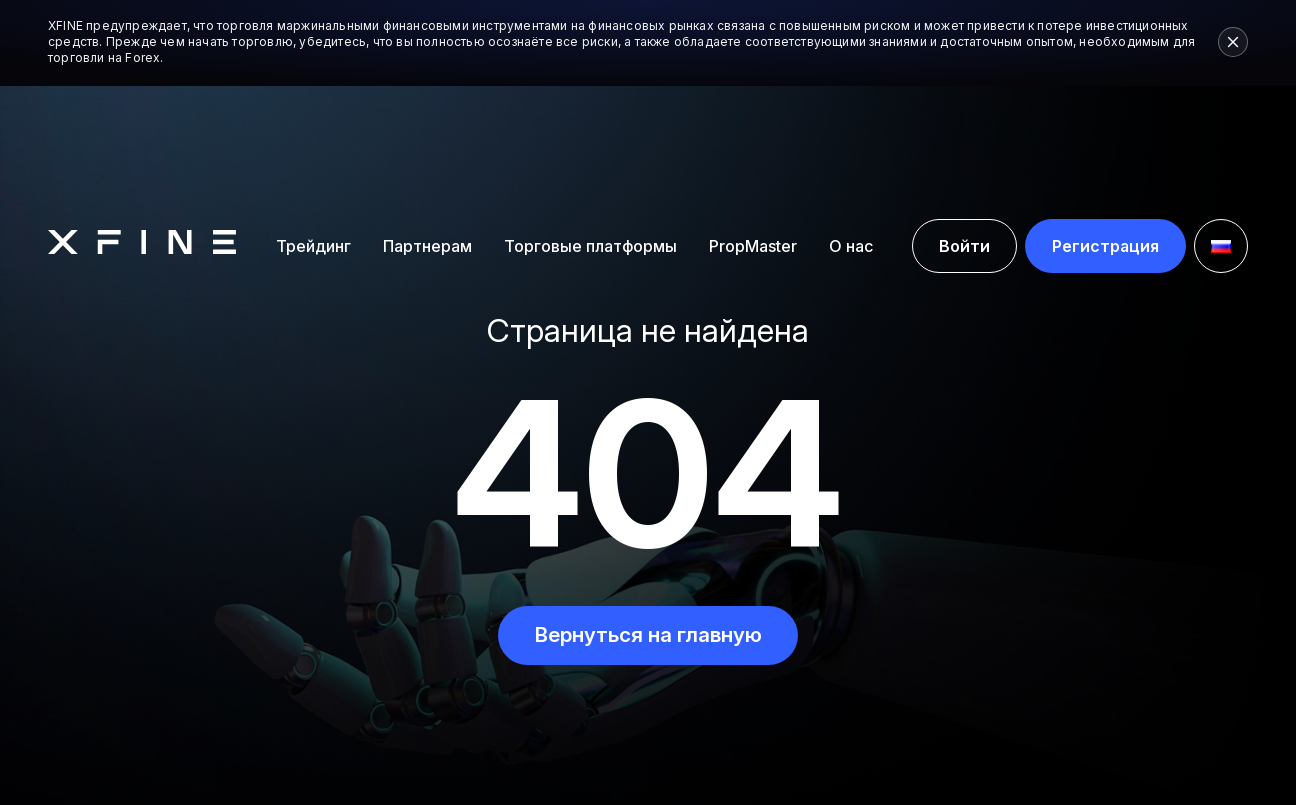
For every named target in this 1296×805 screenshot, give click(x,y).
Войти (964, 136)
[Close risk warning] (1233, 42)
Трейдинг (313, 135)
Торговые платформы (590, 135)
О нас (851, 135)
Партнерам (427, 135)
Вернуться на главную (648, 635)
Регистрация (1105, 136)
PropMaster (753, 136)
